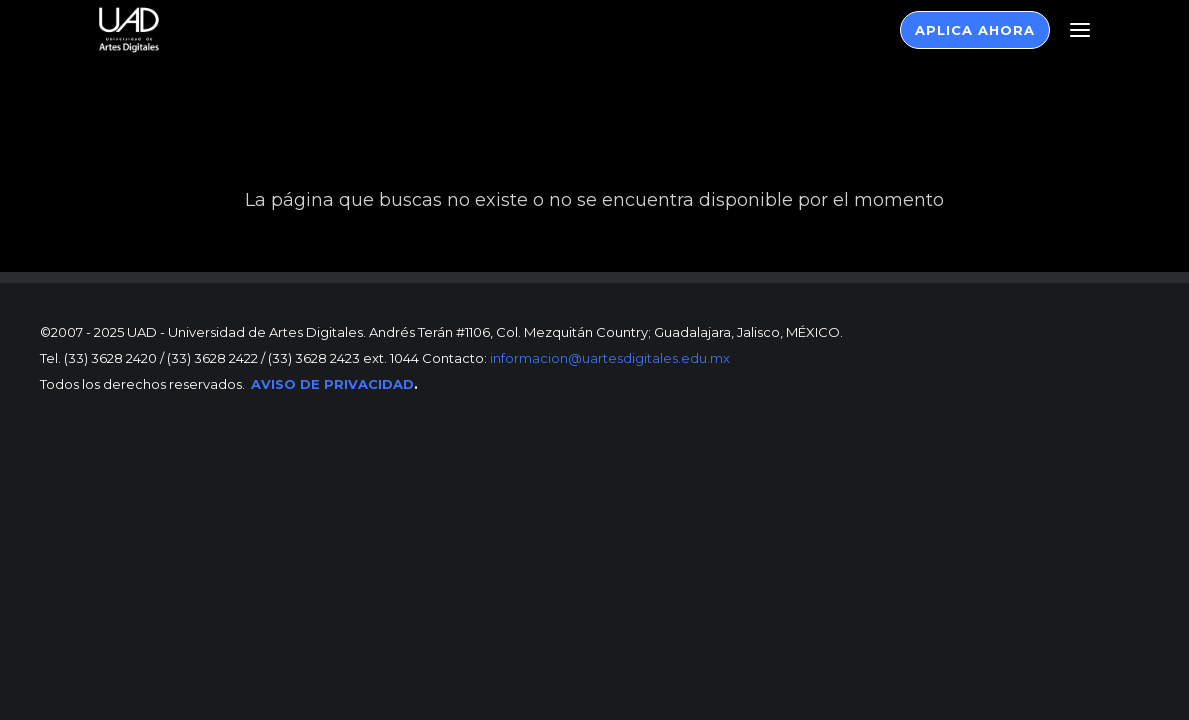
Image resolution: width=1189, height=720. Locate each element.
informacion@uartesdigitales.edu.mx (608, 358)
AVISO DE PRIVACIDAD (332, 384)
